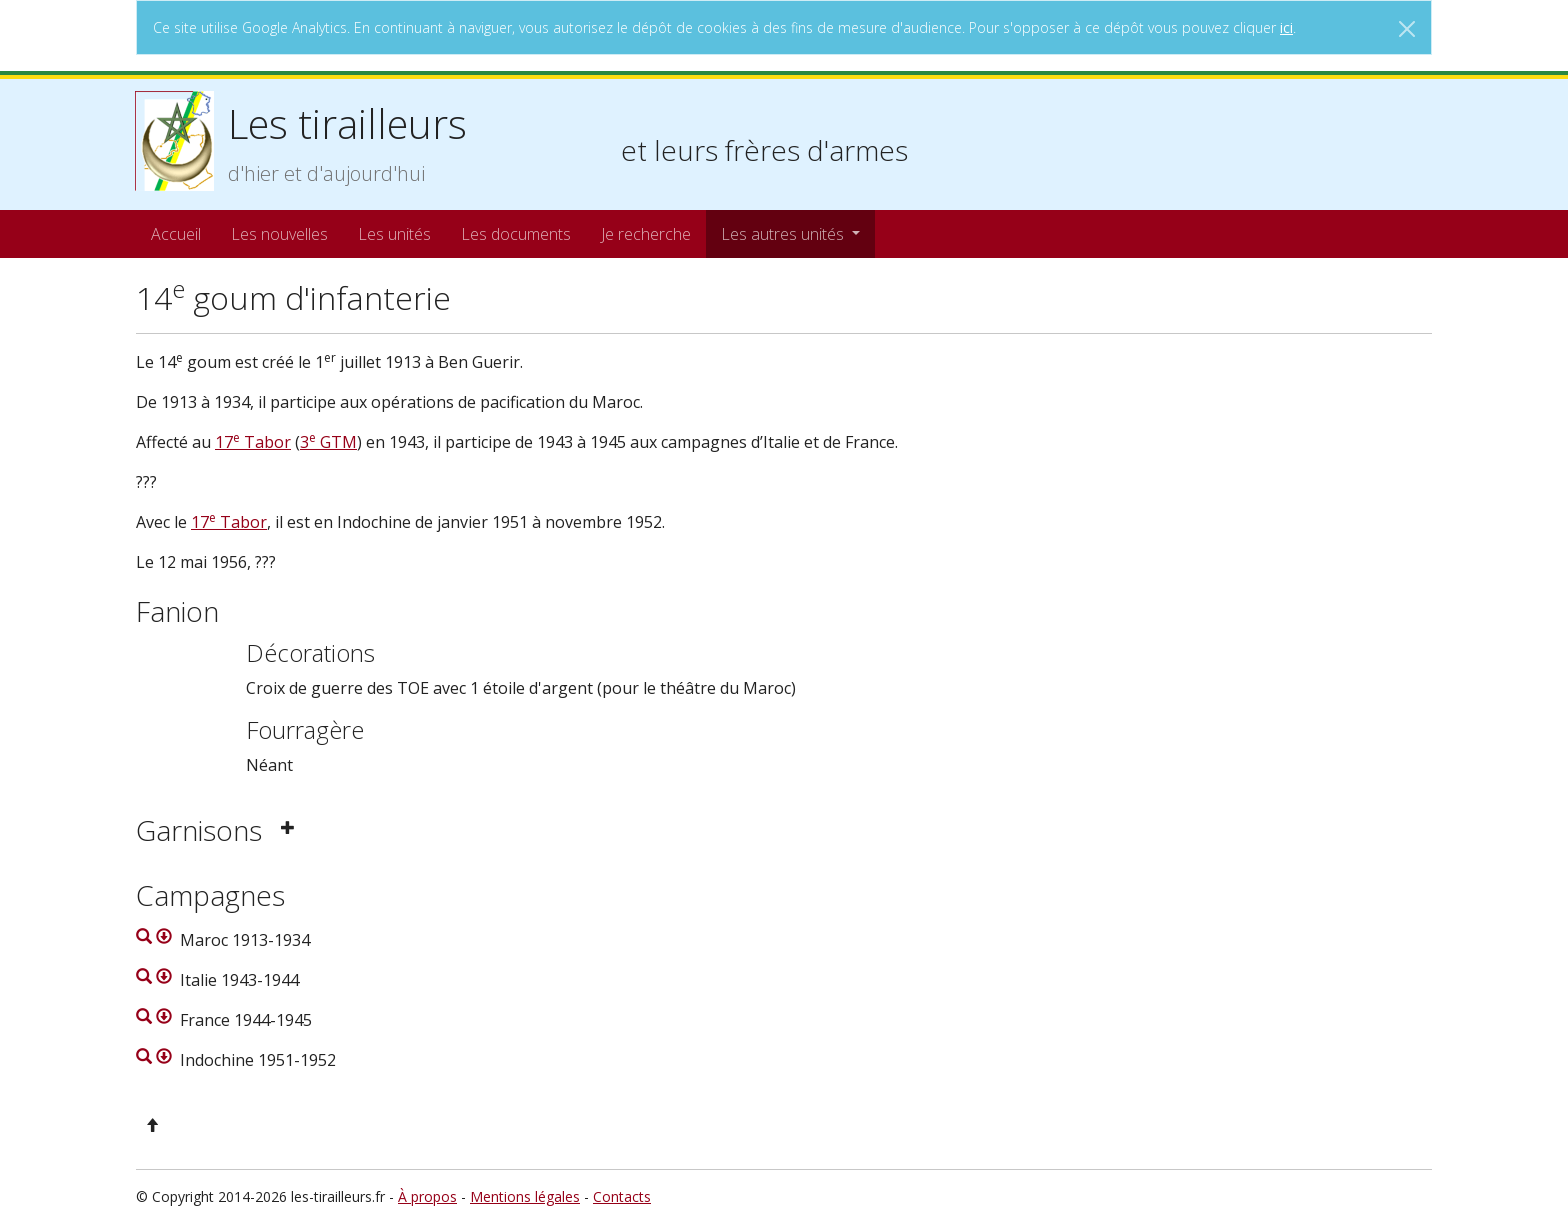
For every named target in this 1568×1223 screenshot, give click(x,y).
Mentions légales (525, 1196)
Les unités (394, 234)
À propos (427, 1196)
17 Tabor (253, 442)
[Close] (1407, 29)
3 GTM (328, 442)
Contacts (622, 1196)
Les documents (516, 234)
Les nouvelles (279, 234)
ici (1286, 27)
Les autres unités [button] (784, 234)
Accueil (176, 234)
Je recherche (646, 234)
